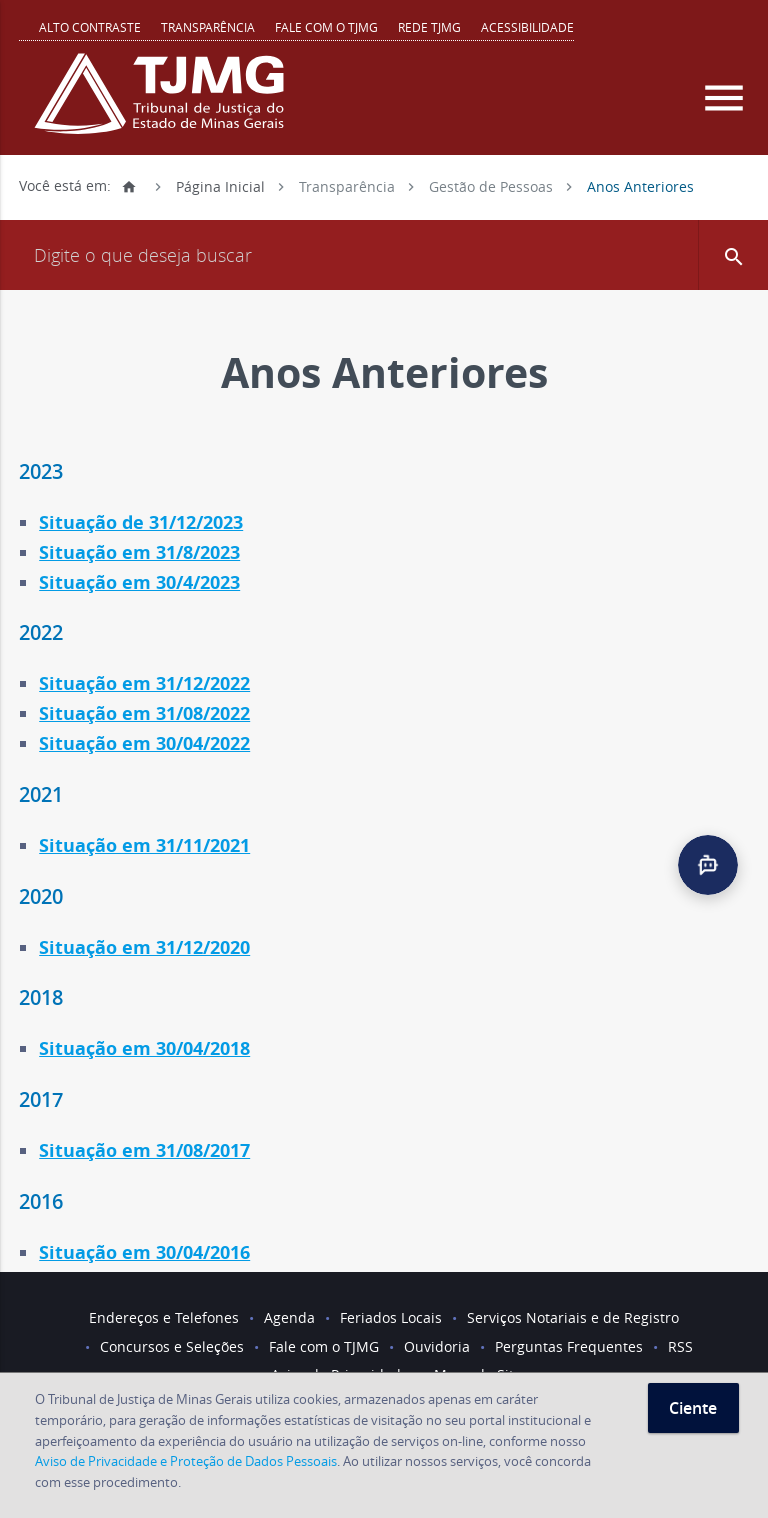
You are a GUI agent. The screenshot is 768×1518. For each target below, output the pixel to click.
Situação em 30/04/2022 (144, 743)
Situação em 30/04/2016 (144, 1252)
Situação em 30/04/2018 (144, 1048)
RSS (680, 1346)
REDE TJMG (429, 27)
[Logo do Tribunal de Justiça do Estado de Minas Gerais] (164, 104)
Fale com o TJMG (326, 27)
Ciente (693, 1408)
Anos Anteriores (640, 185)
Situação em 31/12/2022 (144, 683)
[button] (733, 255)
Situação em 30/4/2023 (139, 582)
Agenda (289, 1317)
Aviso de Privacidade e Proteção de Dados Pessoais (186, 1461)
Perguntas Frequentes (569, 1346)
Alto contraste (90, 27)
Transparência (208, 27)
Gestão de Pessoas (491, 185)
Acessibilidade (527, 27)
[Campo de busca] (384, 255)
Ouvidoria (437, 1346)
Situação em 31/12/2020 (144, 947)
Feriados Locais (391, 1317)
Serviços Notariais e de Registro (573, 1317)
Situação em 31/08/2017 (144, 1150)
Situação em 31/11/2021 (144, 845)
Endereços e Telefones (164, 1317)
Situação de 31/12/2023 (141, 522)
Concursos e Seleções (172, 1346)
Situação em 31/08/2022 (144, 713)
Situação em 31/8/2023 (139, 552)
